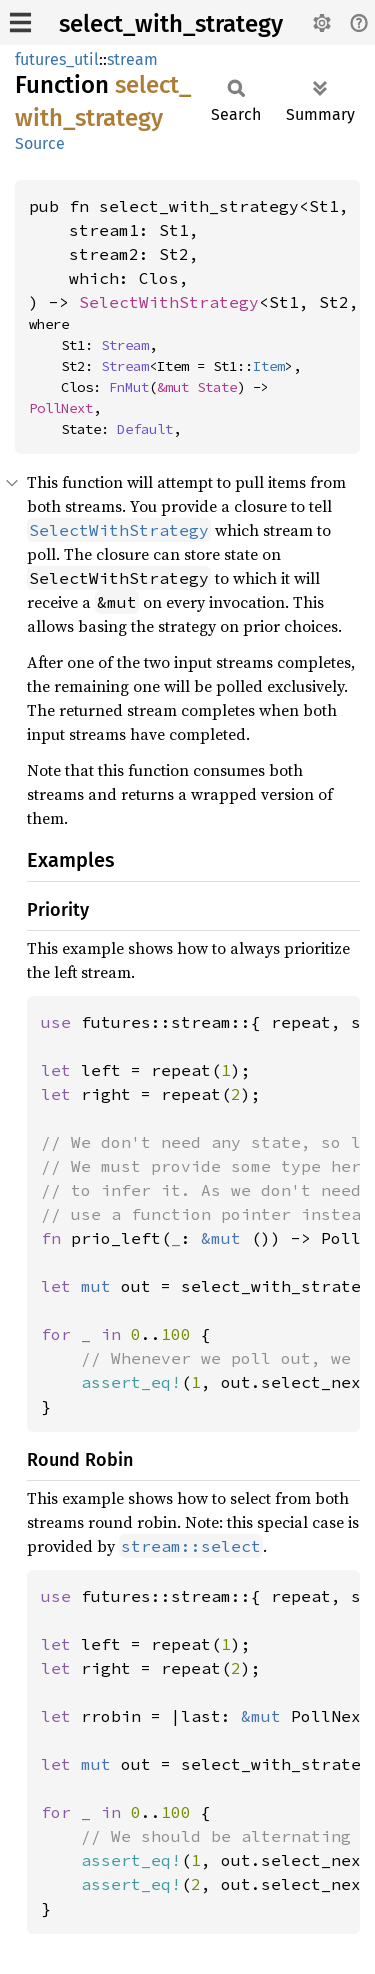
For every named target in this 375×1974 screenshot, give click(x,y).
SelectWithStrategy (169, 302)
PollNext (61, 408)
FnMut (129, 387)
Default (145, 429)
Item (269, 366)
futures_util (57, 59)
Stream (125, 345)
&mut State (197, 387)
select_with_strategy (171, 24)
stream (132, 59)
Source (40, 143)
